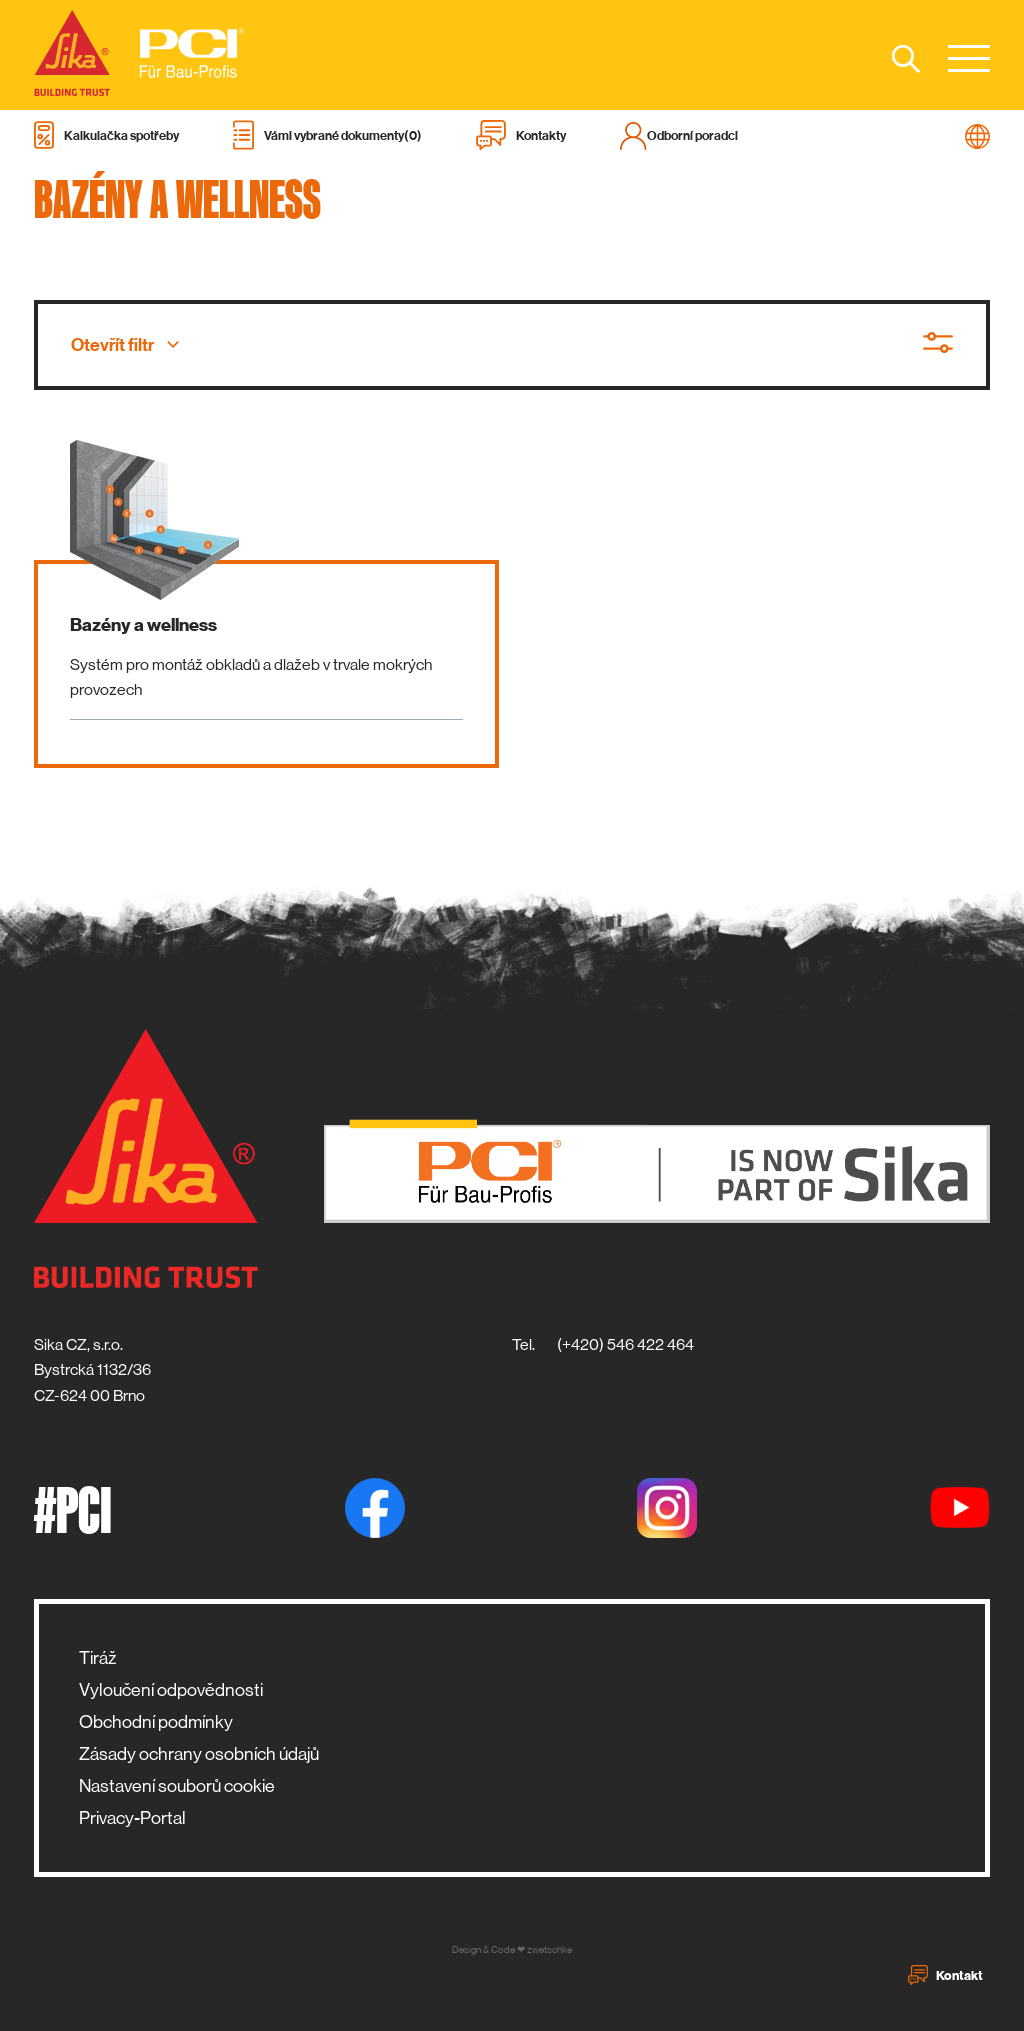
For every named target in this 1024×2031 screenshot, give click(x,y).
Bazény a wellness (143, 625)
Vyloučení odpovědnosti (171, 1690)
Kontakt (945, 1975)
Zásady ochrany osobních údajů (199, 1754)
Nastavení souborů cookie (177, 1786)
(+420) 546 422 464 (625, 1344)
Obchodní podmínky (156, 1722)
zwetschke (549, 1949)
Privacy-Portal (132, 1818)
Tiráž (97, 1658)
